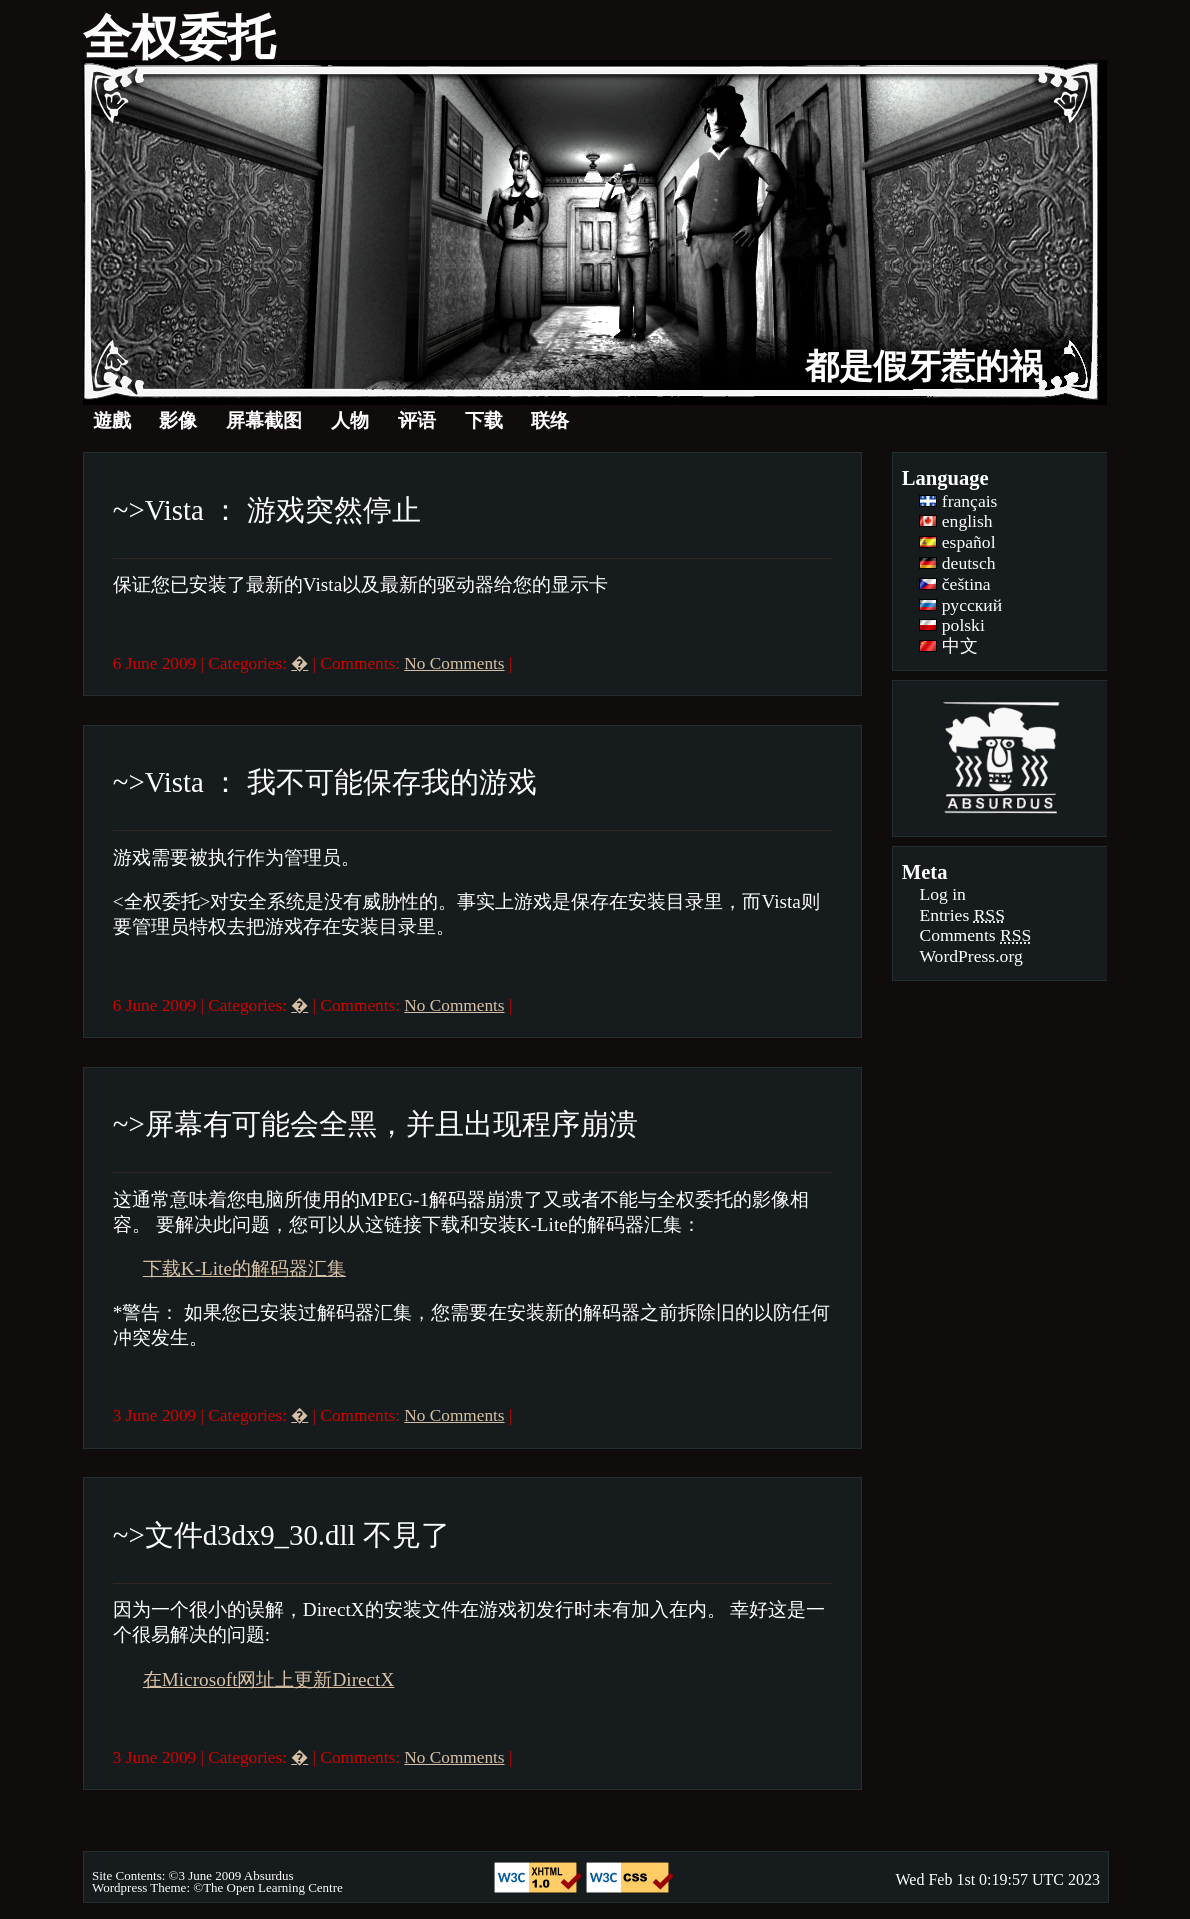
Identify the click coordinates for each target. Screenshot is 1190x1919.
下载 (484, 420)
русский (960, 605)
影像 (178, 420)
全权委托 (179, 37)
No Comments (454, 663)
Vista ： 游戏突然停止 (283, 510)
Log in (942, 894)
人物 (350, 420)
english (955, 521)
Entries (962, 915)
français (958, 501)
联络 (550, 420)
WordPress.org (970, 956)
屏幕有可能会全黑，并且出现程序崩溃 (391, 1124)
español (957, 542)
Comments (975, 935)
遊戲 (112, 420)
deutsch (957, 563)
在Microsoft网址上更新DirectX (268, 1679)
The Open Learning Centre (273, 1887)
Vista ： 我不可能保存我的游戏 (341, 782)
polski (951, 625)
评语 (417, 420)
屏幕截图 (264, 420)
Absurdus (269, 1875)
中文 (948, 646)
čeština (954, 584)
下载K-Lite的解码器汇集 (244, 1268)
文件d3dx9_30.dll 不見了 (297, 1535)
